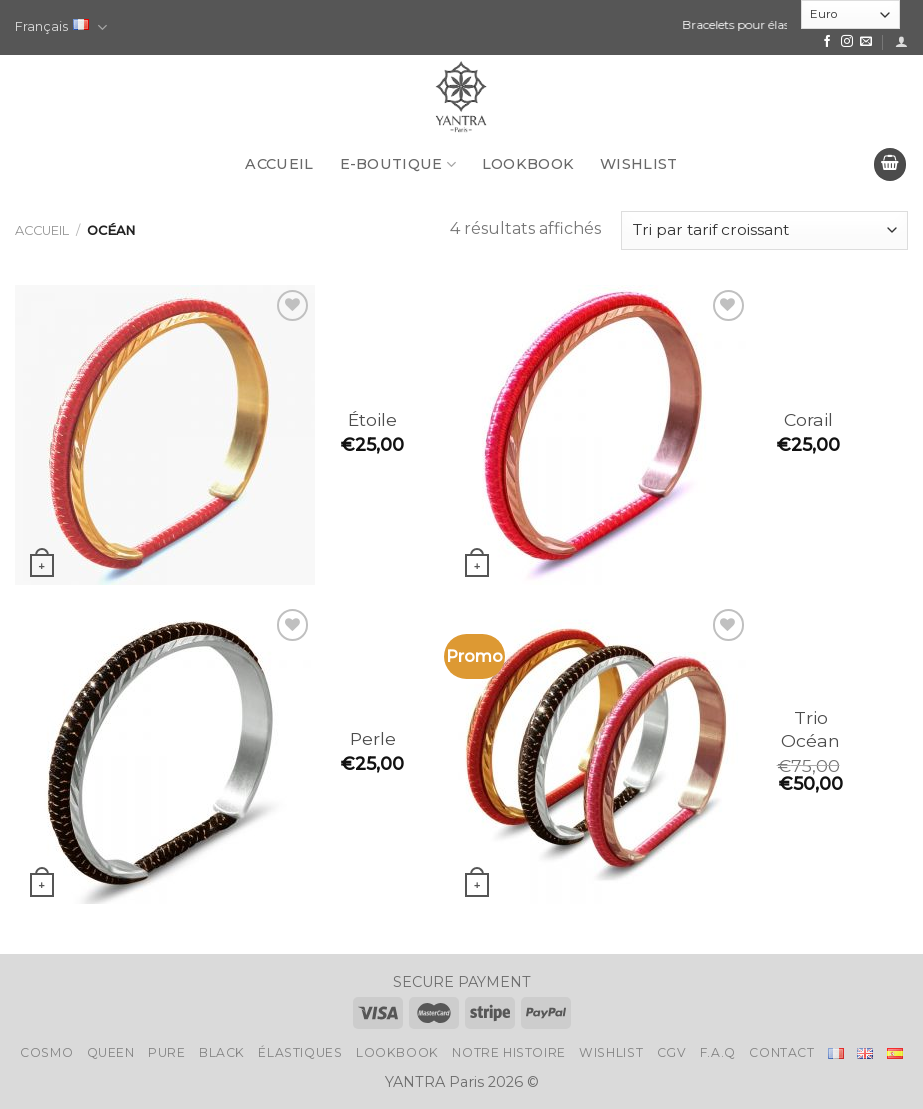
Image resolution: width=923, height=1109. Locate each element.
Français (61, 27)
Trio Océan (810, 729)
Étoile (372, 419)
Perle (373, 738)
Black (222, 1052)
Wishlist (638, 164)
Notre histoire (509, 1052)
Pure (166, 1052)
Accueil (279, 164)
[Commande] (764, 230)
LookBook (528, 164)
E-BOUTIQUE (398, 164)
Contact (781, 1052)
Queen (111, 1052)
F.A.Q (718, 1052)
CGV (672, 1052)
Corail (808, 419)
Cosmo (46, 1052)
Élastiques (300, 1052)
